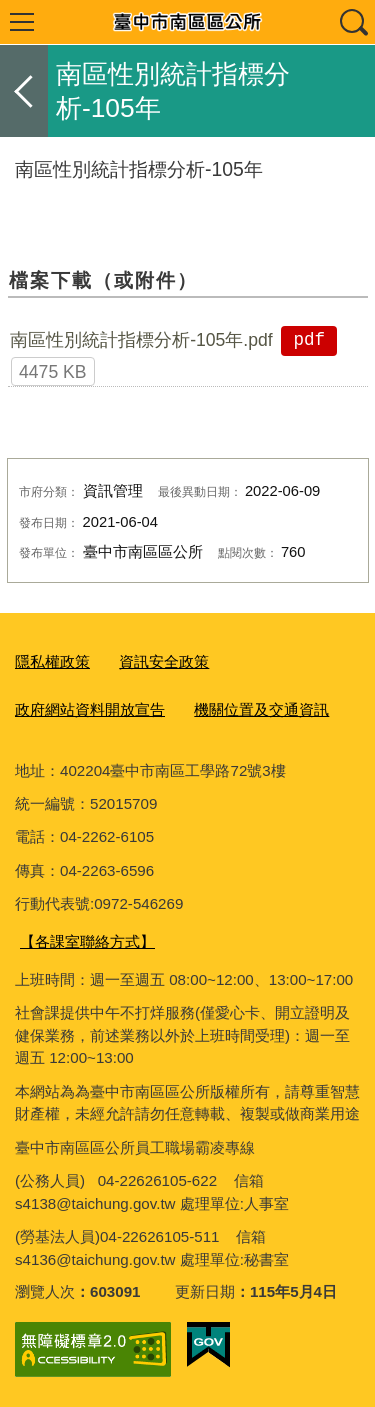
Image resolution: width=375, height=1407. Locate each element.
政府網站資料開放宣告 (90, 709)
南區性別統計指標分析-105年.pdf (141, 340)
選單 (22, 22)
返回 (24, 91)
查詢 (353, 22)
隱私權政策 (52, 661)
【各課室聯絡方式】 (87, 941)
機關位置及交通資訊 (261, 709)
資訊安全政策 (164, 661)
